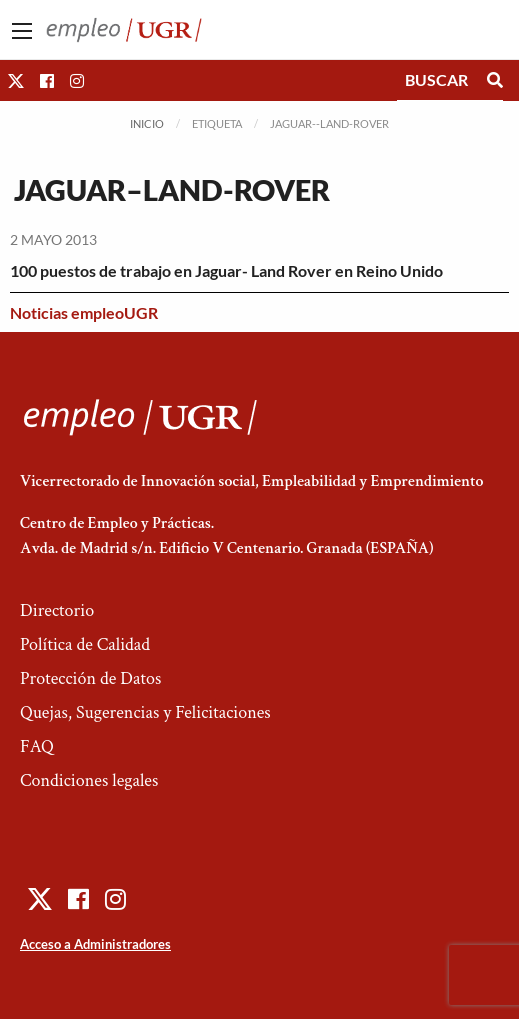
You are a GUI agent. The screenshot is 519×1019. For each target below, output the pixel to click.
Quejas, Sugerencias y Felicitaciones (145, 712)
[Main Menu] (22, 31)
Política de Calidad (85, 644)
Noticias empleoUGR (84, 312)
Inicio (147, 123)
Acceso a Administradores (95, 944)
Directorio (57, 610)
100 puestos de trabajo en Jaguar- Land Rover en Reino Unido (226, 270)
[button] (16, 80)
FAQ (37, 746)
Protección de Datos (90, 678)
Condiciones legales (89, 780)
